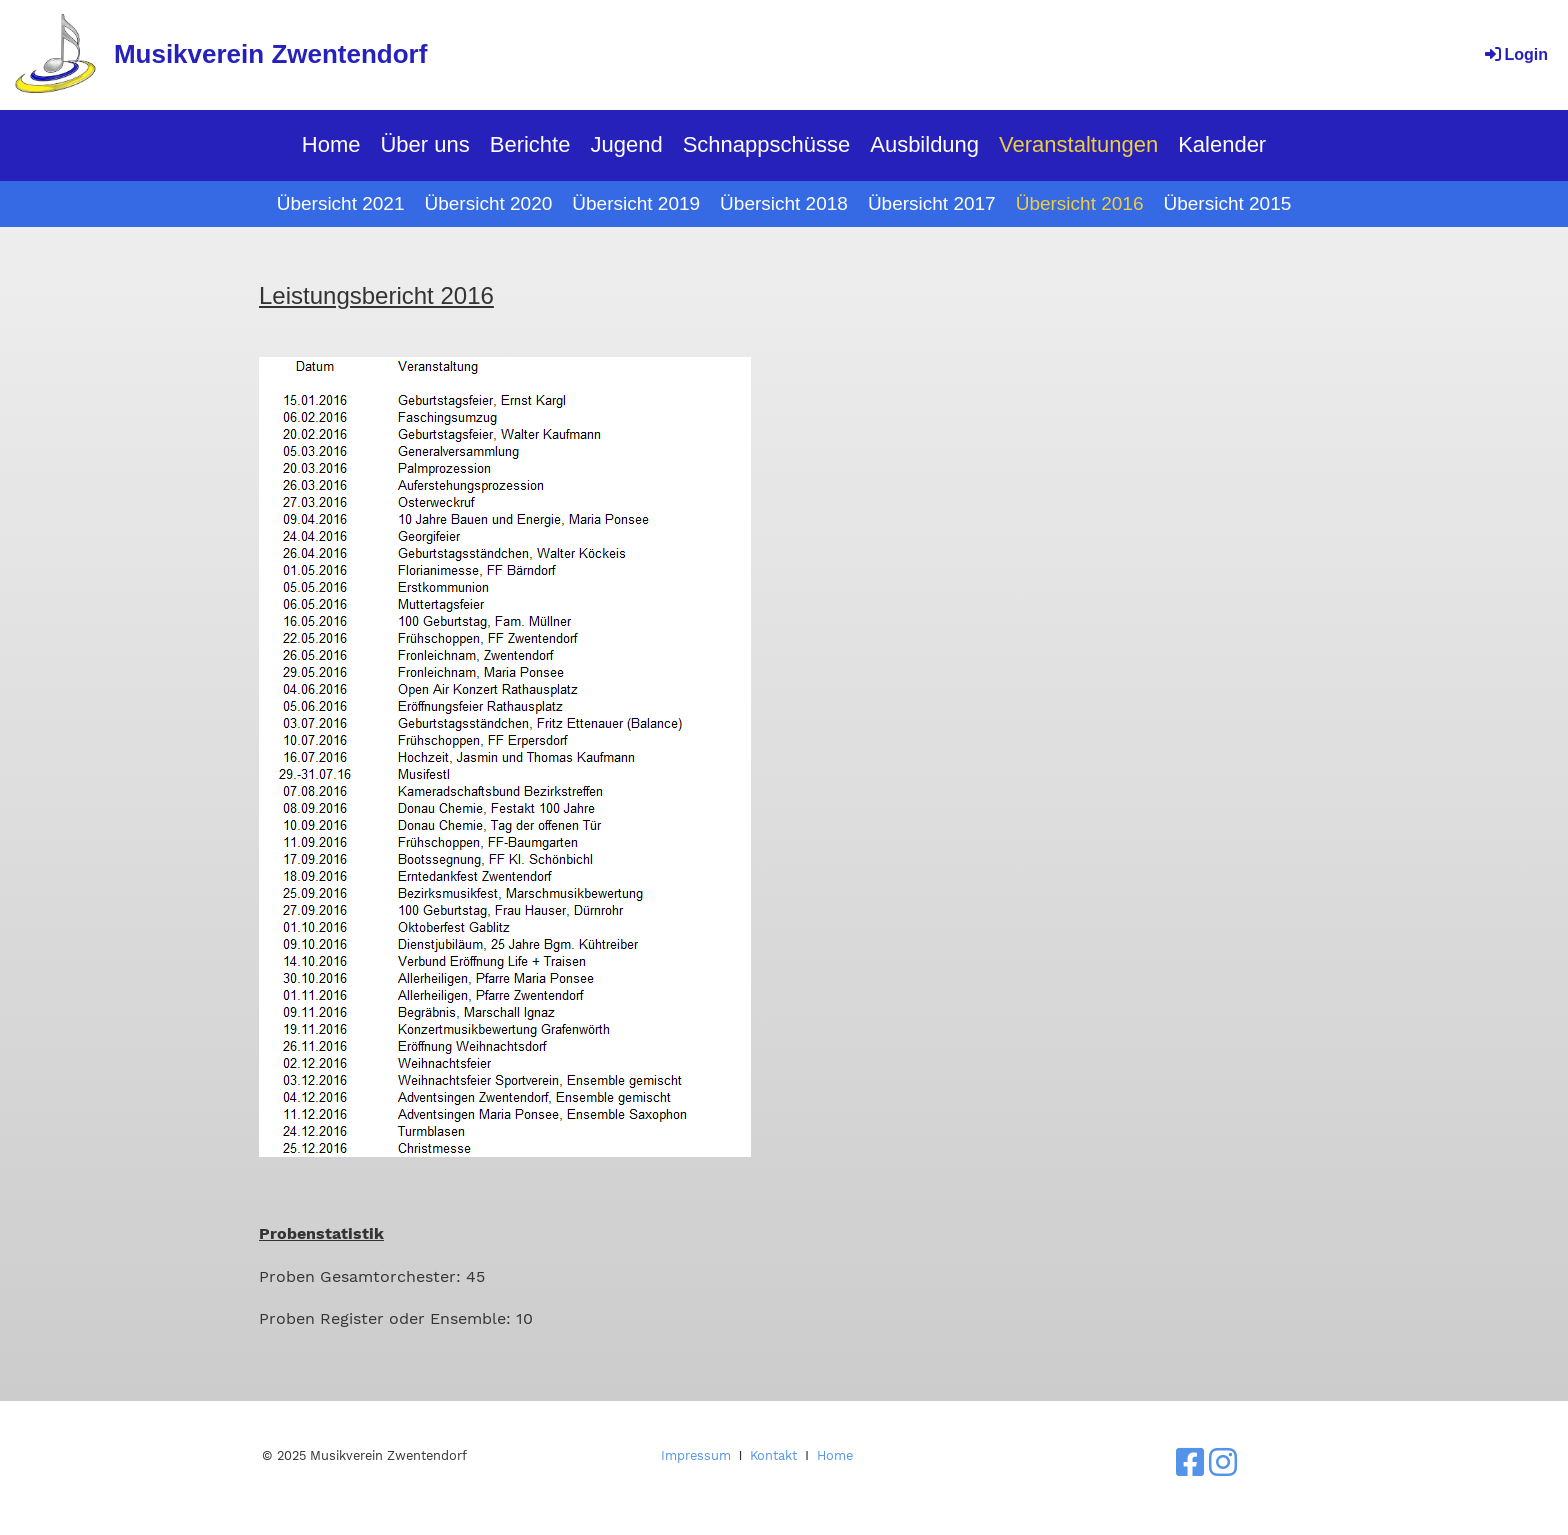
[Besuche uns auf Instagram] (1223, 1463)
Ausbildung (924, 144)
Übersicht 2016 (1080, 203)
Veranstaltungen (1078, 144)
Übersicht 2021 (341, 203)
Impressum (696, 1455)
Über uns (424, 144)
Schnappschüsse (767, 144)
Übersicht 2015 (1227, 203)
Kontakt (773, 1455)
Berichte (530, 144)
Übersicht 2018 (784, 203)
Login (1515, 54)
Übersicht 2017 (932, 203)
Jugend (626, 144)
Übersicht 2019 (636, 203)
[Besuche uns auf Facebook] (1190, 1463)
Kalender (1222, 144)
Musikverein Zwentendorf (271, 54)
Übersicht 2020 (489, 203)
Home (331, 144)
